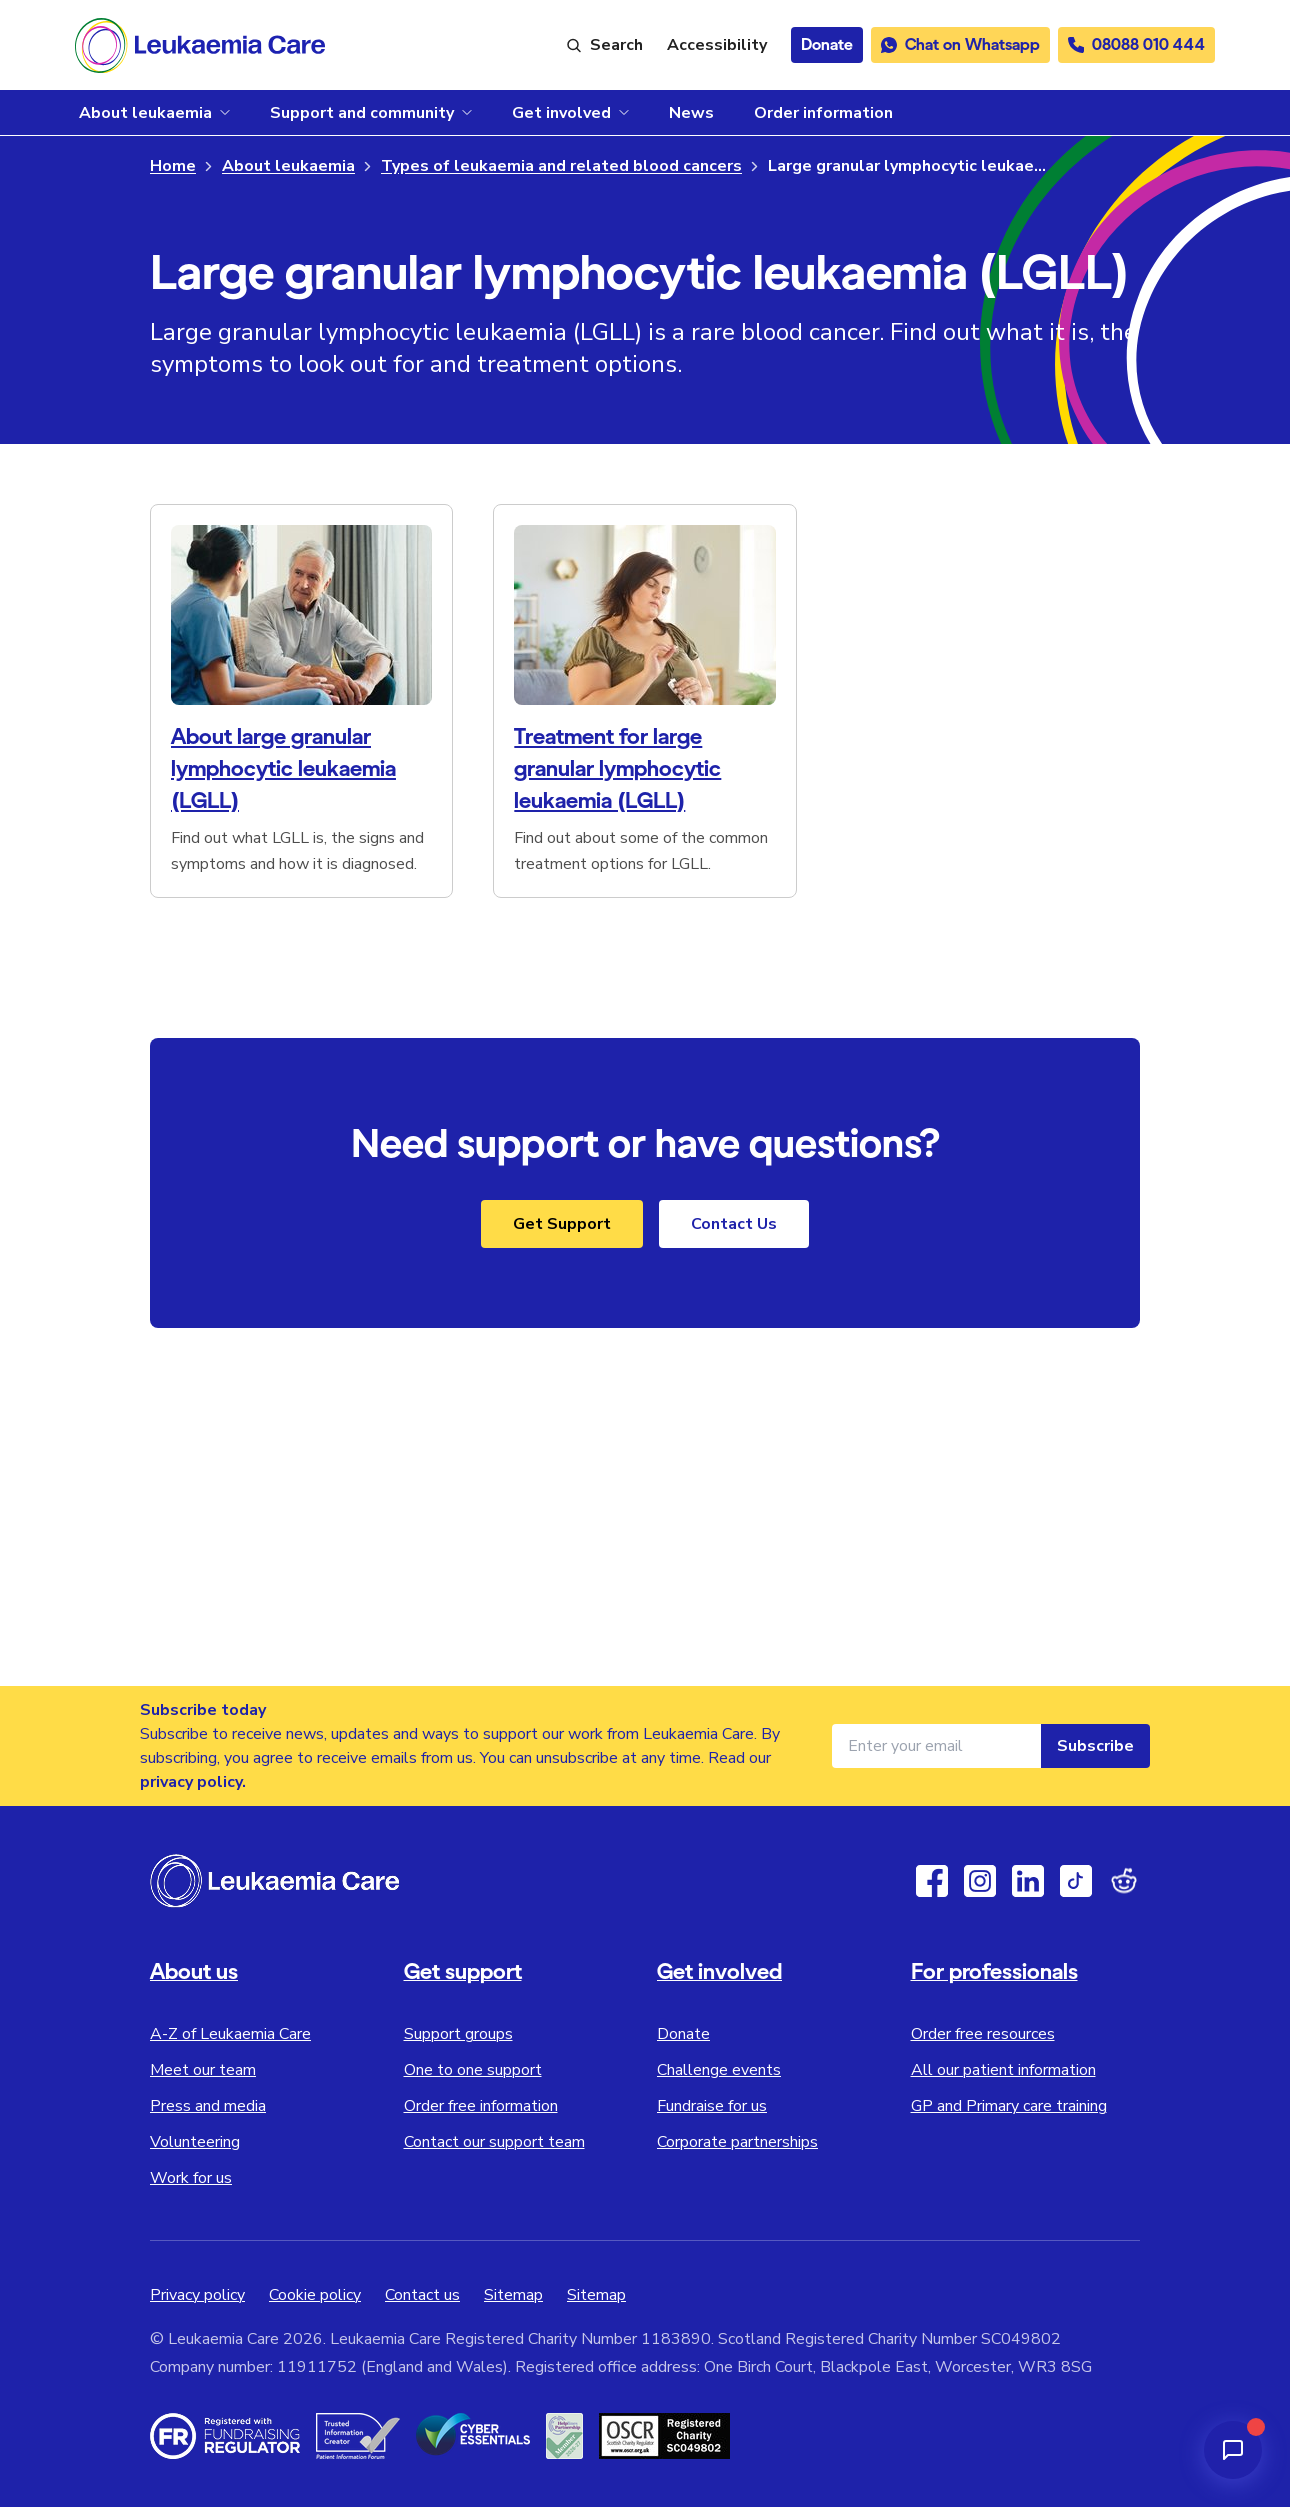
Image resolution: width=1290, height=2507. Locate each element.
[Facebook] (932, 1881)
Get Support (562, 1224)
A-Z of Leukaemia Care (230, 2034)
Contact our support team (494, 2142)
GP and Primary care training (1009, 2106)
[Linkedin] (1028, 1881)
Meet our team (203, 2070)
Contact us (422, 2295)
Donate (683, 2034)
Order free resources (983, 2034)
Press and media (208, 2106)
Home (173, 166)
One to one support (473, 2070)
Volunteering (195, 2142)
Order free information (481, 2106)
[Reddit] (1124, 1881)
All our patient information (1003, 2070)
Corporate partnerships (737, 2142)
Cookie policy (315, 2295)
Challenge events (719, 2070)
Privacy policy (197, 2295)
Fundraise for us (712, 2106)
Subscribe (1095, 1746)
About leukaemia (288, 166)
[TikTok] (1076, 1881)
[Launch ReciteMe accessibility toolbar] (717, 45)
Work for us (191, 2178)
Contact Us (734, 1224)
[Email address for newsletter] (936, 1746)
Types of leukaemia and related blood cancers (561, 166)
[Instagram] (980, 1881)
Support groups (458, 2034)
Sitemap (513, 2295)
